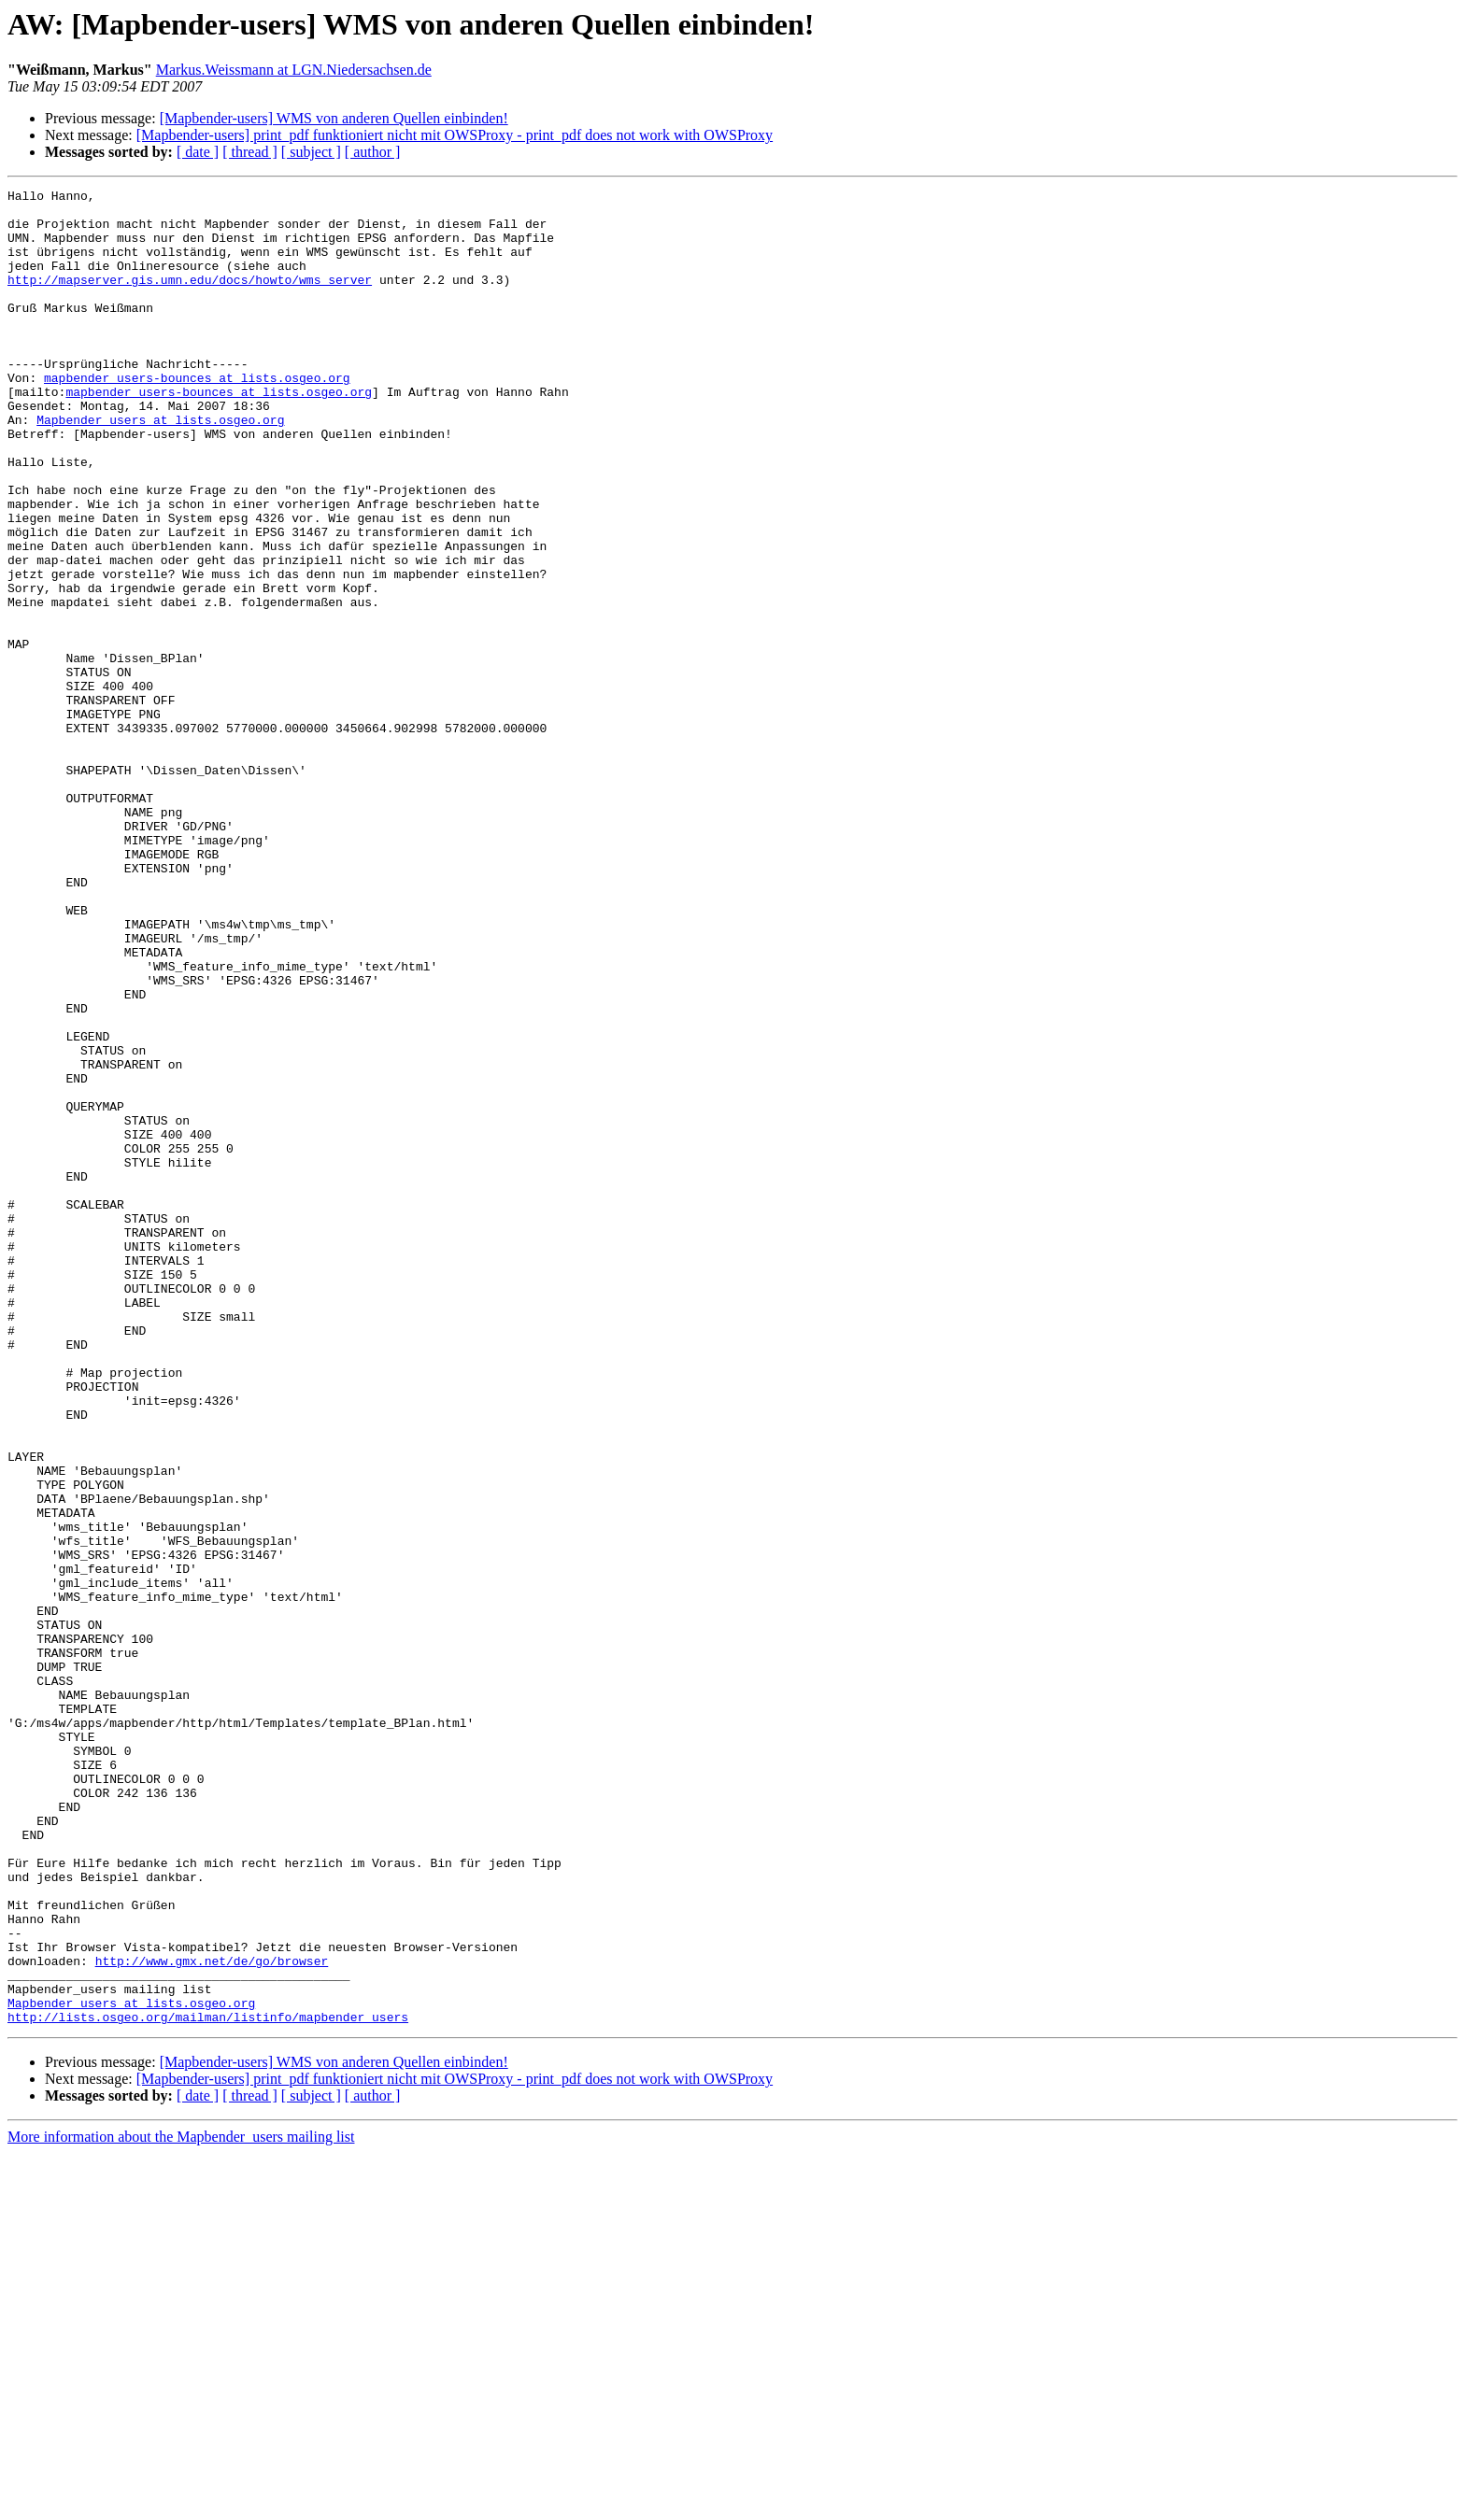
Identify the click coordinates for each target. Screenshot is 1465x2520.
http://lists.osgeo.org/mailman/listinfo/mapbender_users (207, 2383)
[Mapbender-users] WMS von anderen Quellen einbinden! (334, 118)
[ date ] (198, 152)
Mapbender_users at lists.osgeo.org (160, 467)
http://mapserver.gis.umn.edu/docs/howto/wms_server (189, 298)
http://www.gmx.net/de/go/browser (212, 2316)
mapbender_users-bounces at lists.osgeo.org (197, 416)
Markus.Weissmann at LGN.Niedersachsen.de (294, 70)
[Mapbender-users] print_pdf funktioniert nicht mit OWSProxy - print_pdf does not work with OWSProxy (454, 135)
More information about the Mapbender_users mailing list (180, 2504)
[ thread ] (249, 152)
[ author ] (373, 152)
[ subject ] (311, 152)
